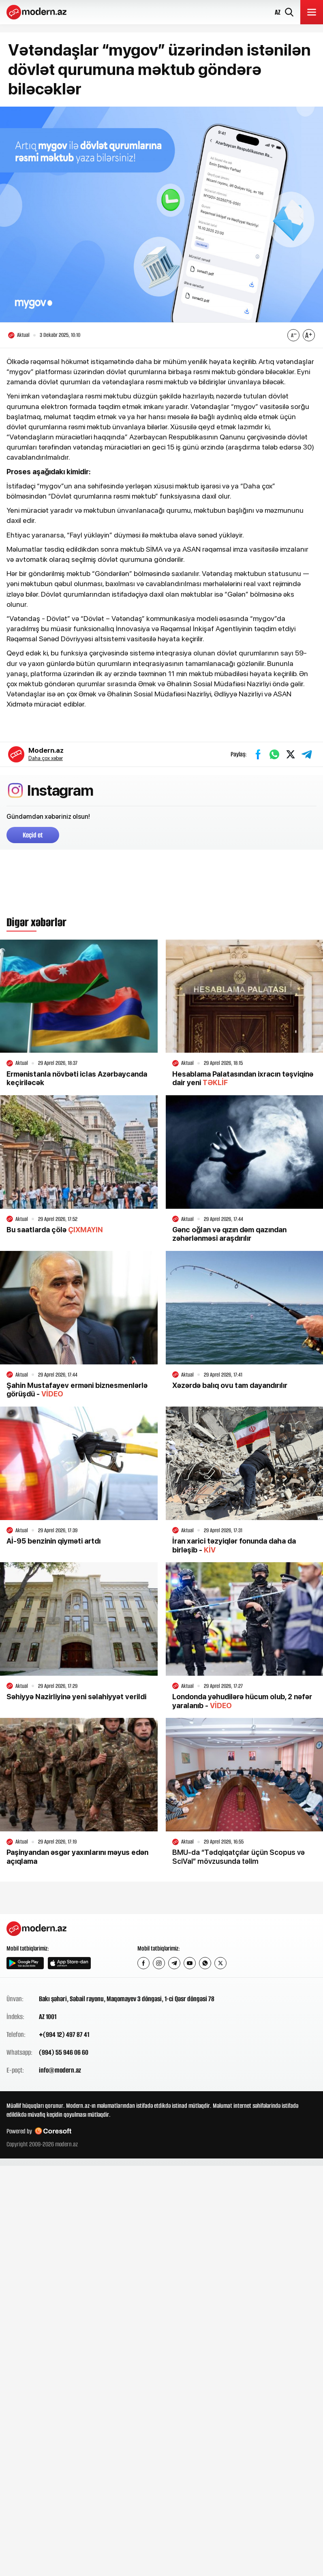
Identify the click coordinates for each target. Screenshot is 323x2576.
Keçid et (33, 835)
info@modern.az (60, 2070)
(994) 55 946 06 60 (63, 2052)
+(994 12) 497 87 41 (64, 2034)
